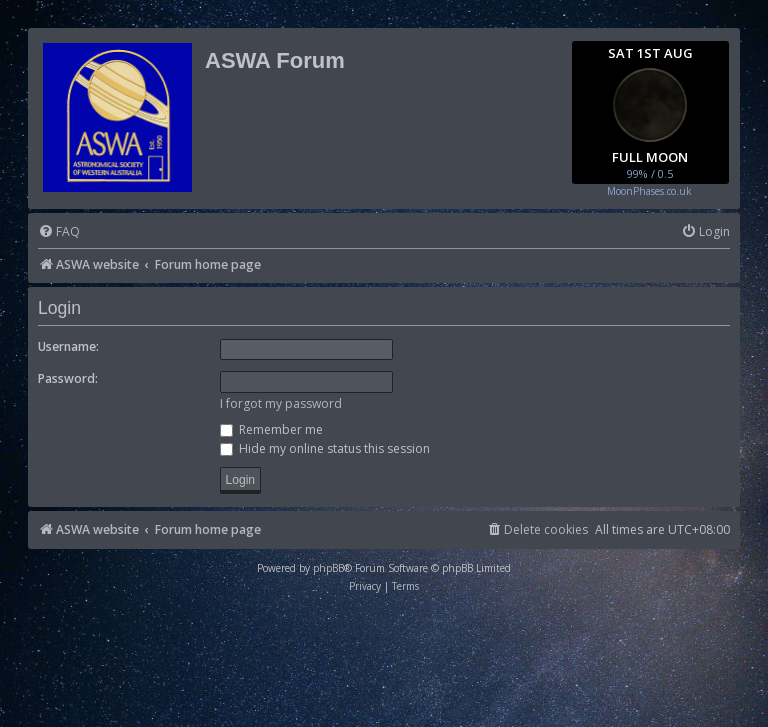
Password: (68, 378)
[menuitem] (59, 232)
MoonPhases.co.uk (649, 191)
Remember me (271, 429)
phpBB (328, 568)
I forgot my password (281, 403)
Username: (68, 346)
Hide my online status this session (325, 448)
